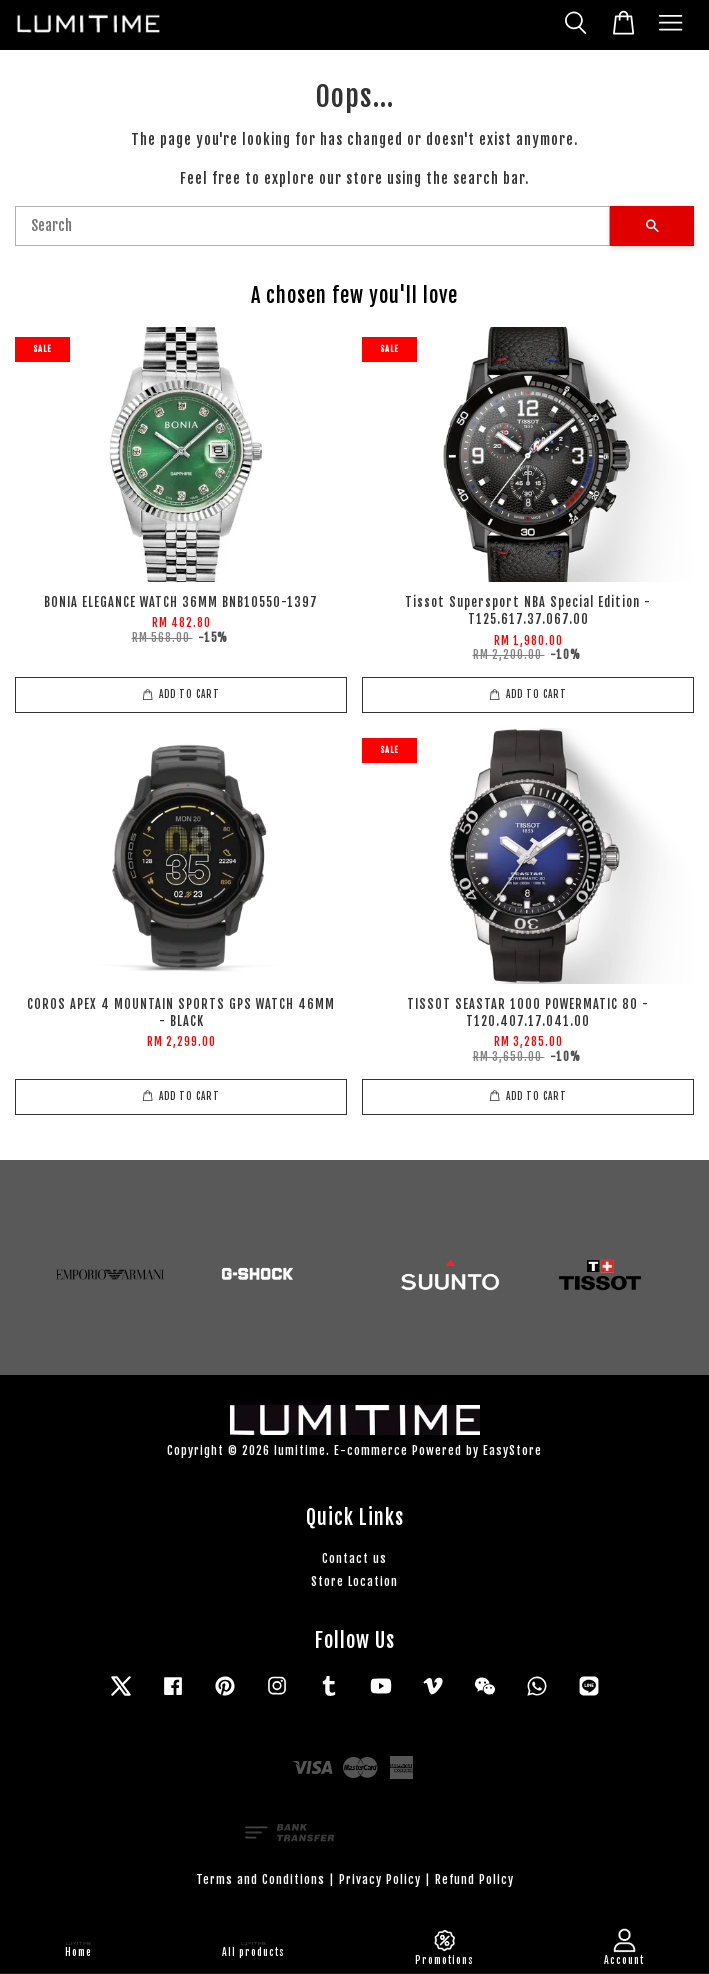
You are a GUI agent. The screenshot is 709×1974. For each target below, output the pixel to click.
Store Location (354, 1581)
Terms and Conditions (260, 1879)
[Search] (312, 226)
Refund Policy (474, 1879)
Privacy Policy (380, 1879)
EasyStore (512, 1450)
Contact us (354, 1558)
